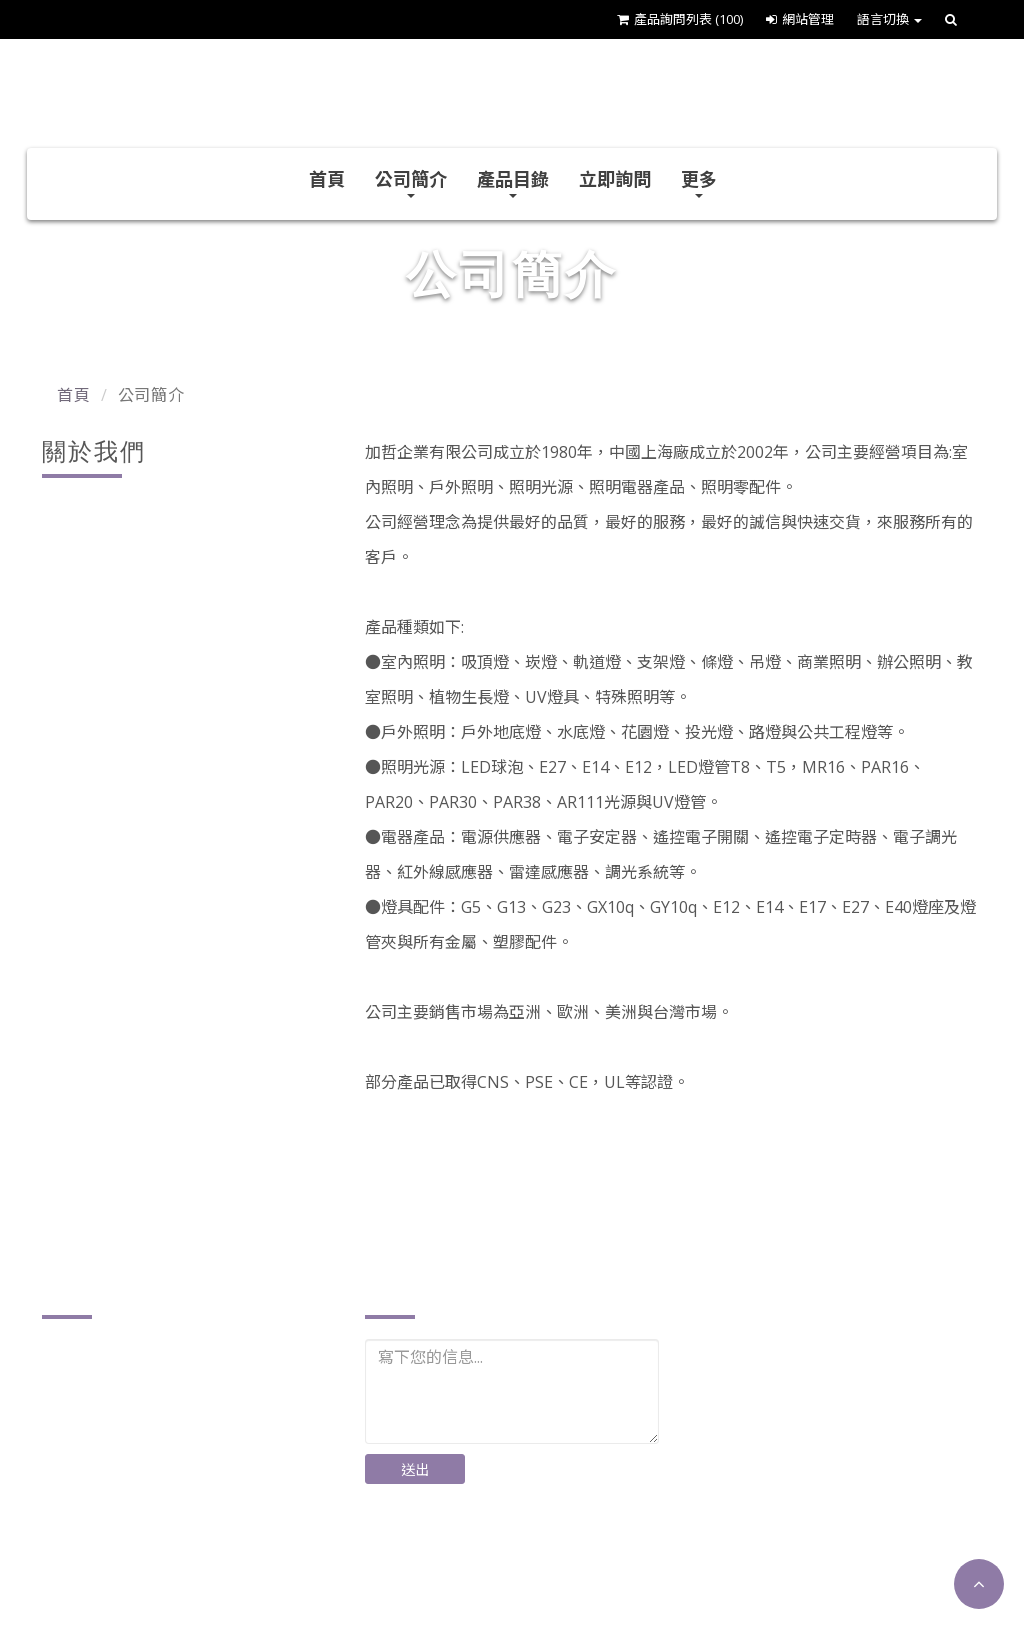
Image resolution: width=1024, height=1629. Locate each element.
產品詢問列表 (680, 19)
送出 (416, 1469)
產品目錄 (513, 182)
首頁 (327, 179)
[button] (979, 1584)
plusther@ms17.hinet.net (161, 1537)
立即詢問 (615, 179)
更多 (699, 182)
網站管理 (800, 19)
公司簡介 (411, 182)
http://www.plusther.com (159, 1568)
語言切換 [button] (889, 19)
